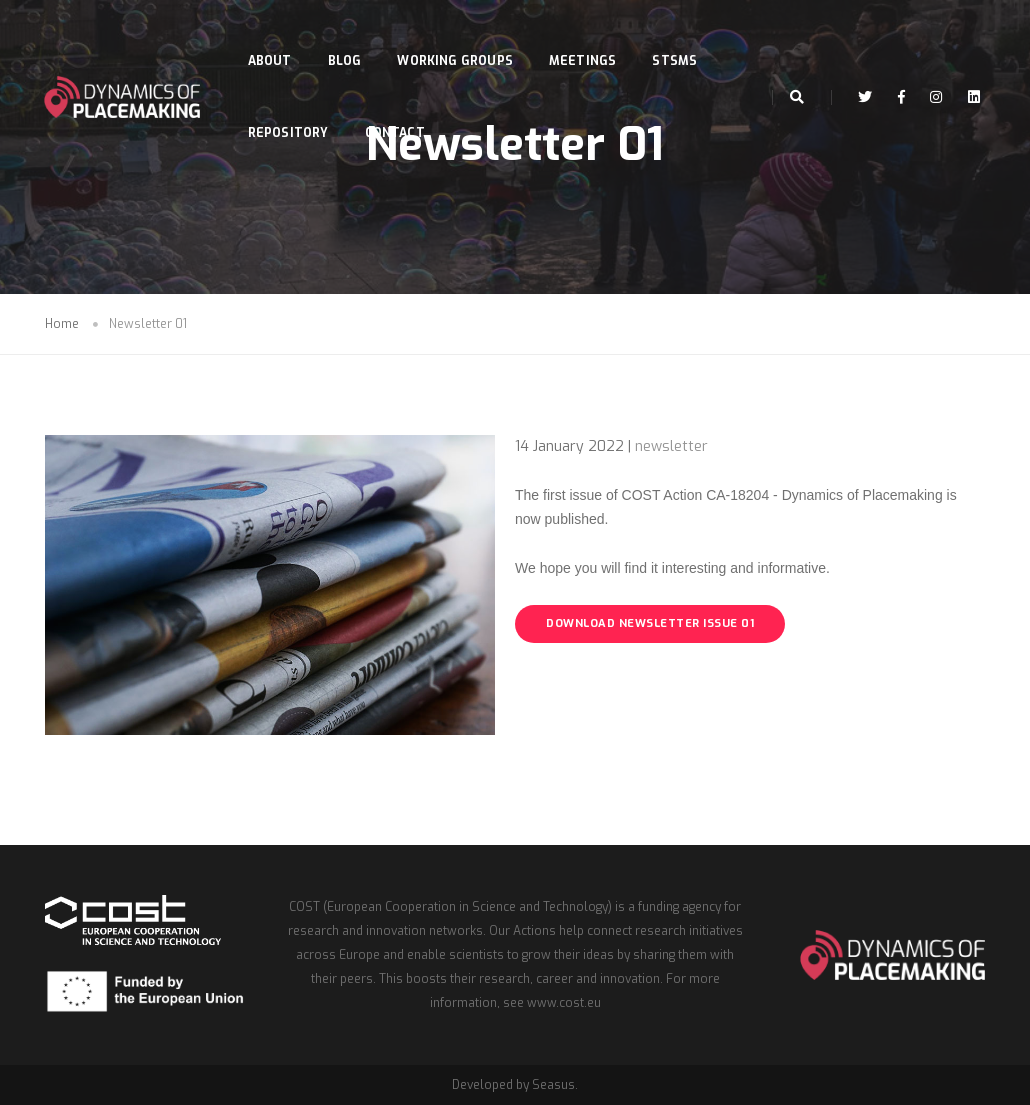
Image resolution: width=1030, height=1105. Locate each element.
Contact (399, 108)
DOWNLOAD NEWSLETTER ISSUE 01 (650, 623)
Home (62, 324)
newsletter (671, 446)
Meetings (587, 36)
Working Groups (460, 36)
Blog (349, 36)
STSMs (679, 36)
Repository (292, 108)
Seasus (553, 1085)
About (274, 36)
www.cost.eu (564, 1003)
